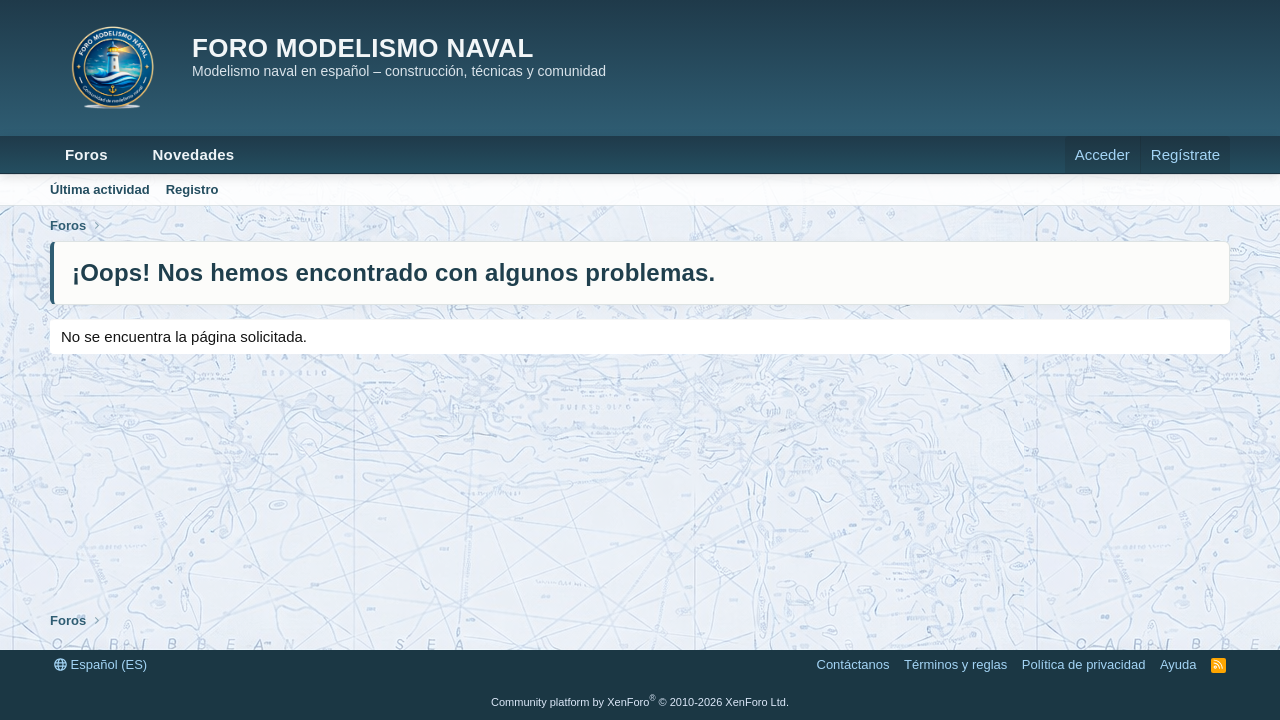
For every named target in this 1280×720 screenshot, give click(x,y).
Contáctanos (853, 664)
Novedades (194, 154)
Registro (192, 189)
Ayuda (1178, 664)
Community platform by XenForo (640, 702)
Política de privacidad (1084, 664)
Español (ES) (100, 664)
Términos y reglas (955, 664)
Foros (86, 154)
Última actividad (100, 189)
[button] (124, 154)
